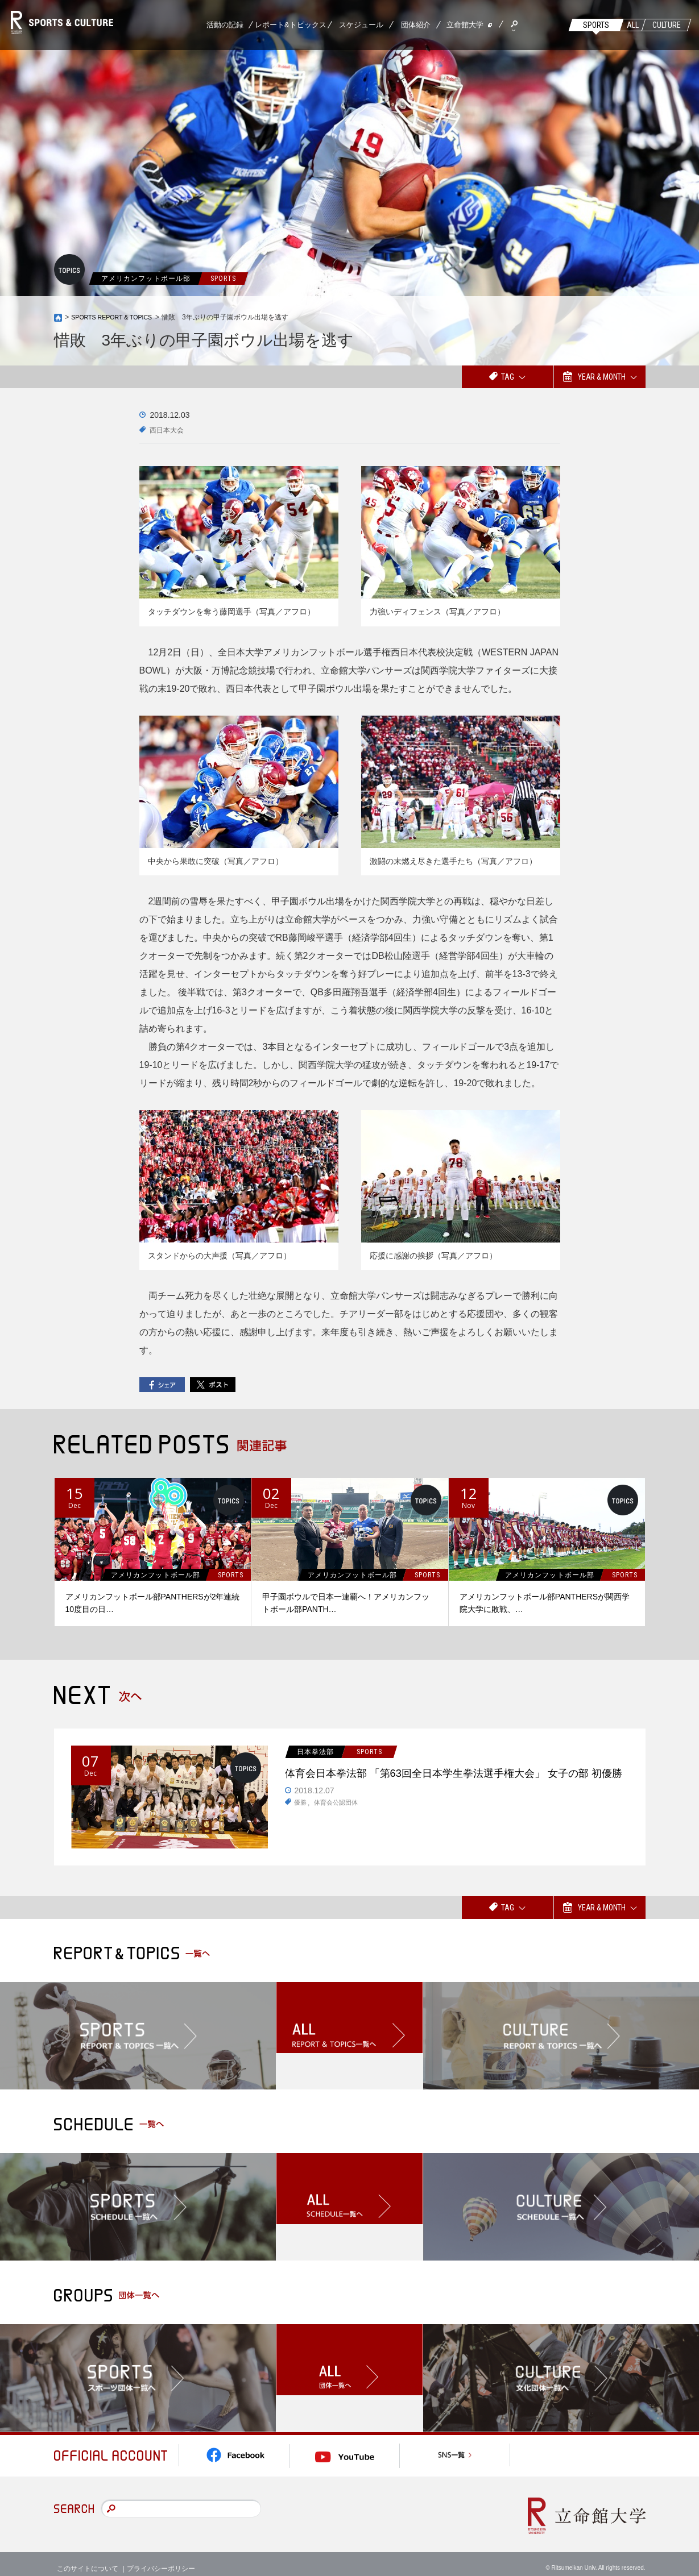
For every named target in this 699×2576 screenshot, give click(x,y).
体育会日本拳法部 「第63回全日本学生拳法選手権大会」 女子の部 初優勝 (458, 1785)
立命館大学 (464, 24)
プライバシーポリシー (161, 2559)
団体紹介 (416, 24)
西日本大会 (169, 429)
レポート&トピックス (290, 24)
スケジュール (361, 24)
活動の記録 (224, 24)
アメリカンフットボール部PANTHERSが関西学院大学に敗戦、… (545, 1603)
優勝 (301, 1826)
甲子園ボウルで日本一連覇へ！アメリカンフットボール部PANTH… (345, 1603)
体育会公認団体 (339, 1826)
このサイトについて (87, 2559)
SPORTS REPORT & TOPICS (117, 317)
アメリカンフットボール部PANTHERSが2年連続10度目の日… (152, 1603)
